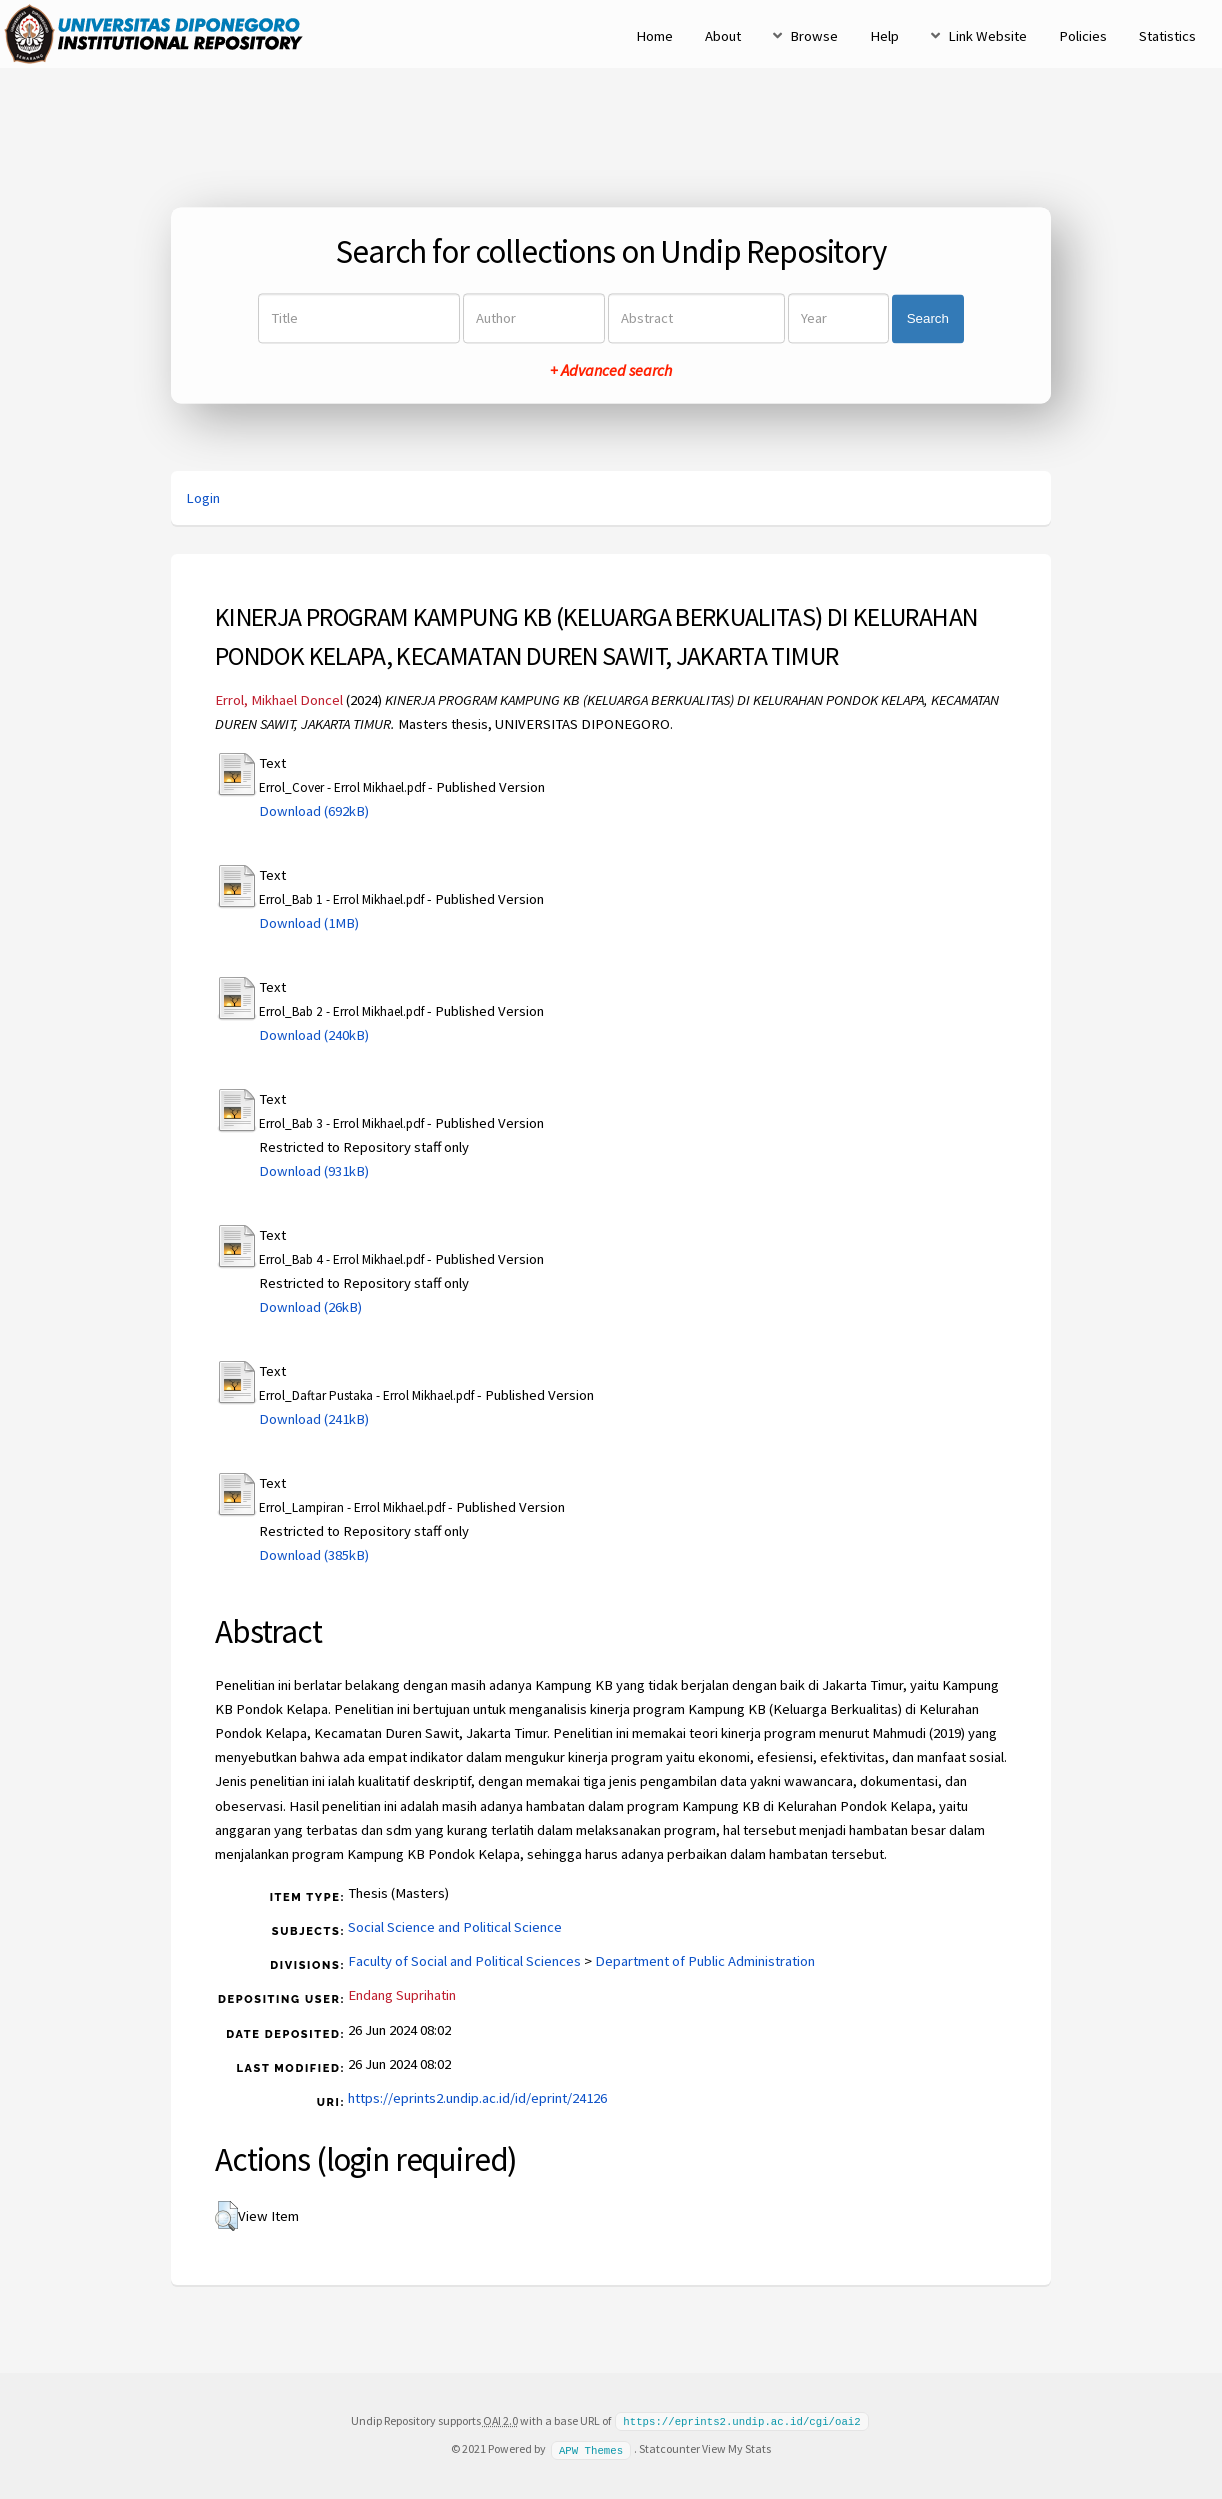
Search (928, 318)
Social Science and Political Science (455, 1927)
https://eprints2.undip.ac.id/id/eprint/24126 (477, 2098)
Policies (1083, 36)
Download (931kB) (314, 1171)
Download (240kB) (314, 1035)
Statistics (1167, 36)
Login (203, 498)
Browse (814, 36)
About (723, 36)
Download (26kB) (310, 1307)
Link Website (987, 36)
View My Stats (736, 2447)
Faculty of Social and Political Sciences (464, 1961)
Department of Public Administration (705, 1961)
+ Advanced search (611, 371)
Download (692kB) (314, 811)
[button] (226, 2216)
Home (654, 36)
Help (884, 36)
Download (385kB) (314, 1555)
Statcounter (669, 2447)
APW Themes (591, 2448)
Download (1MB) (309, 923)
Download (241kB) (314, 1419)
